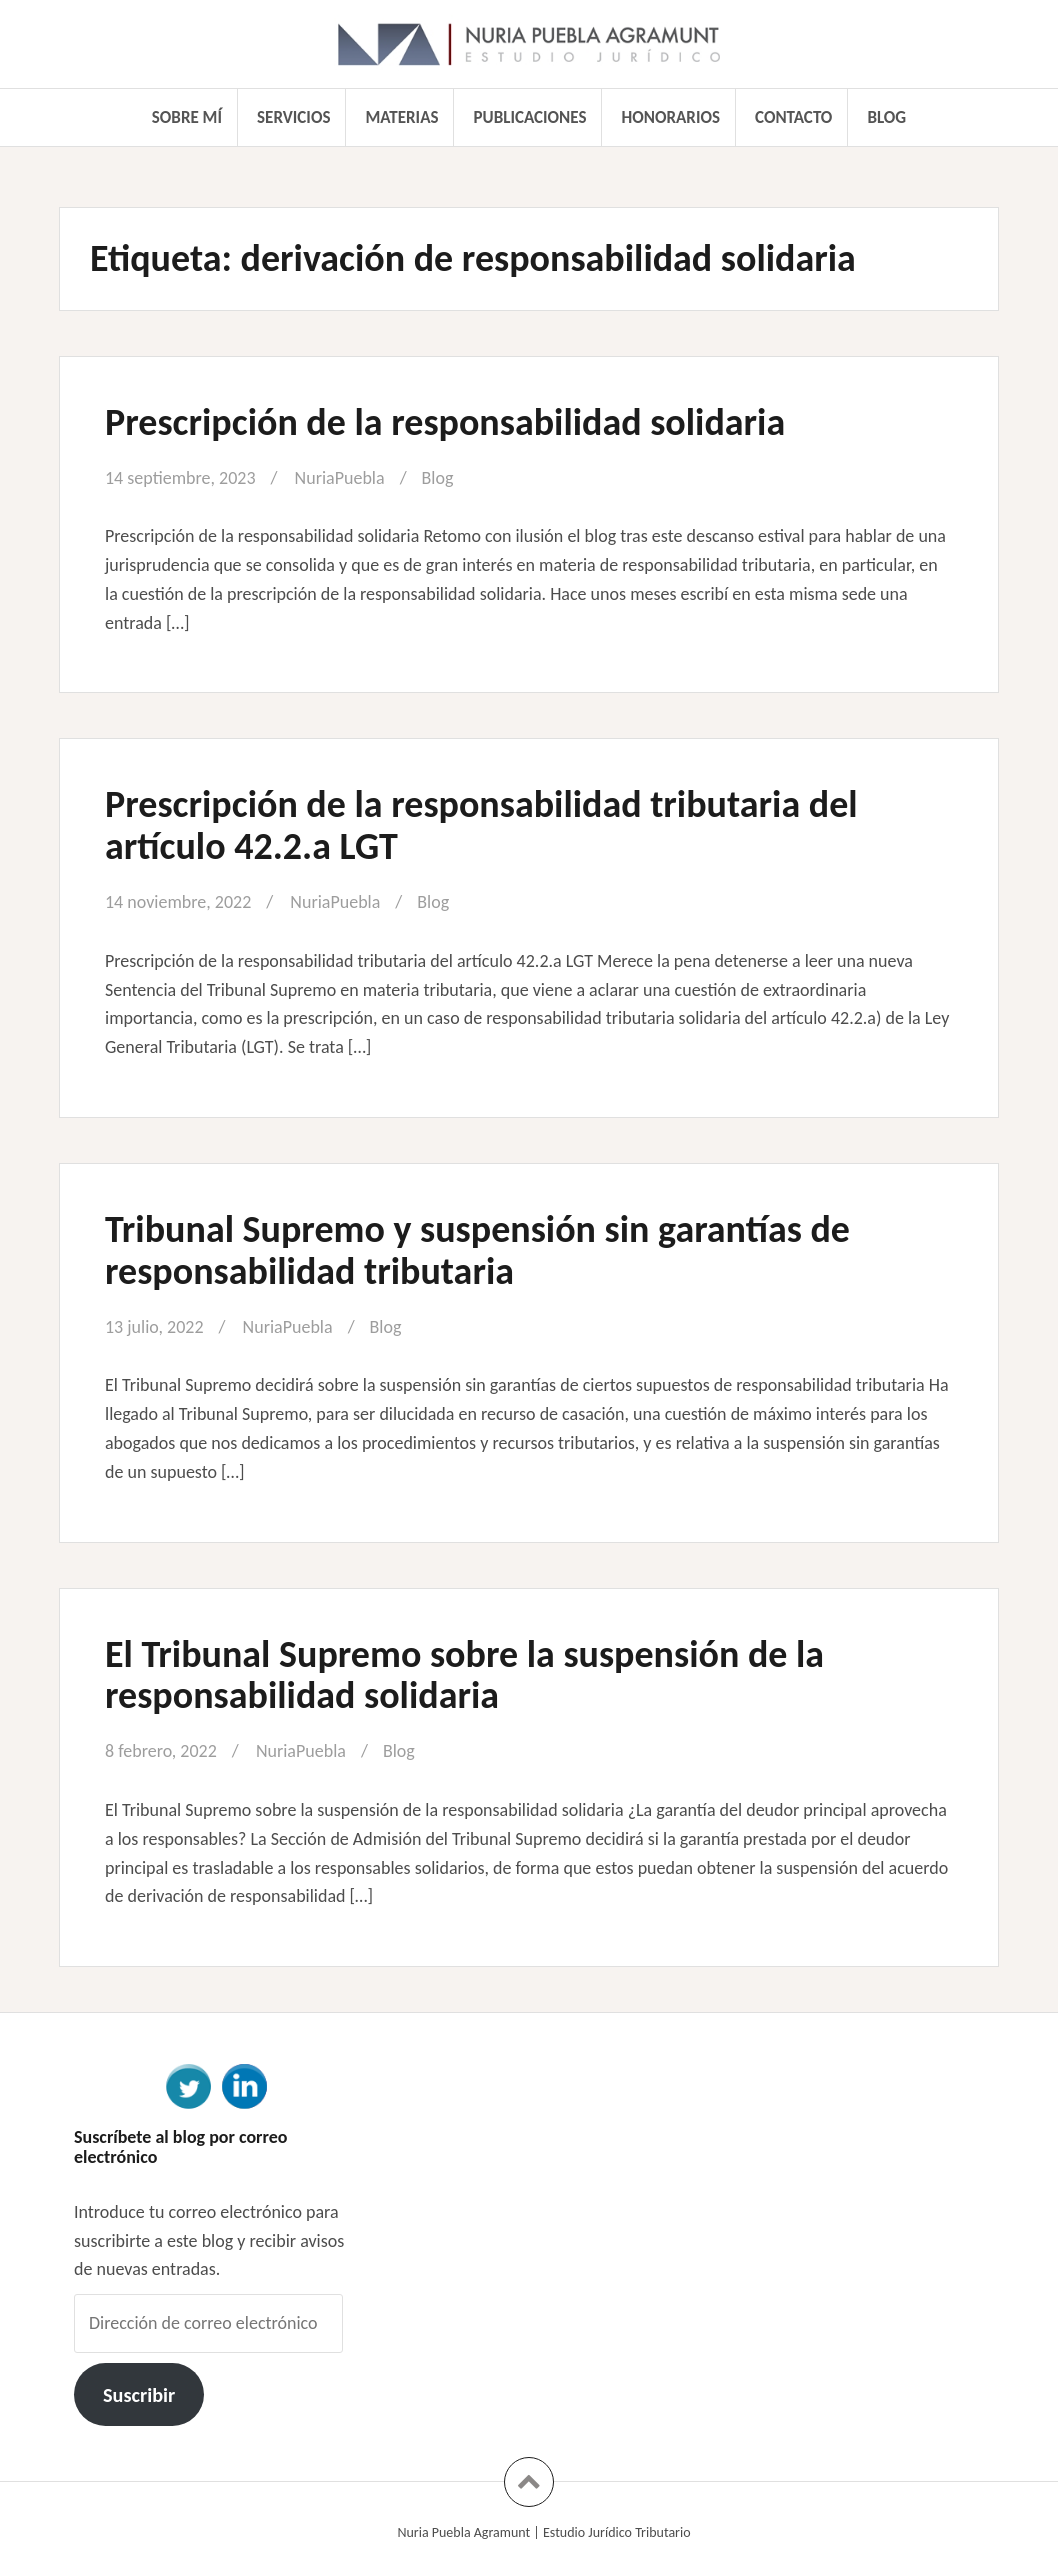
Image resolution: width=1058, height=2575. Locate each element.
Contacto (793, 117)
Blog (886, 117)
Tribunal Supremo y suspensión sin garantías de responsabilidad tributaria (477, 1250)
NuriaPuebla (340, 478)
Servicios (293, 117)
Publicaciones (530, 117)
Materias (402, 117)
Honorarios (671, 117)
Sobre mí (187, 117)
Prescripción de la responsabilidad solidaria (445, 422)
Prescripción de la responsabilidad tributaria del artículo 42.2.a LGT (481, 825)
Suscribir (139, 2395)
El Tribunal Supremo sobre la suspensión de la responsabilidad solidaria (464, 1675)
